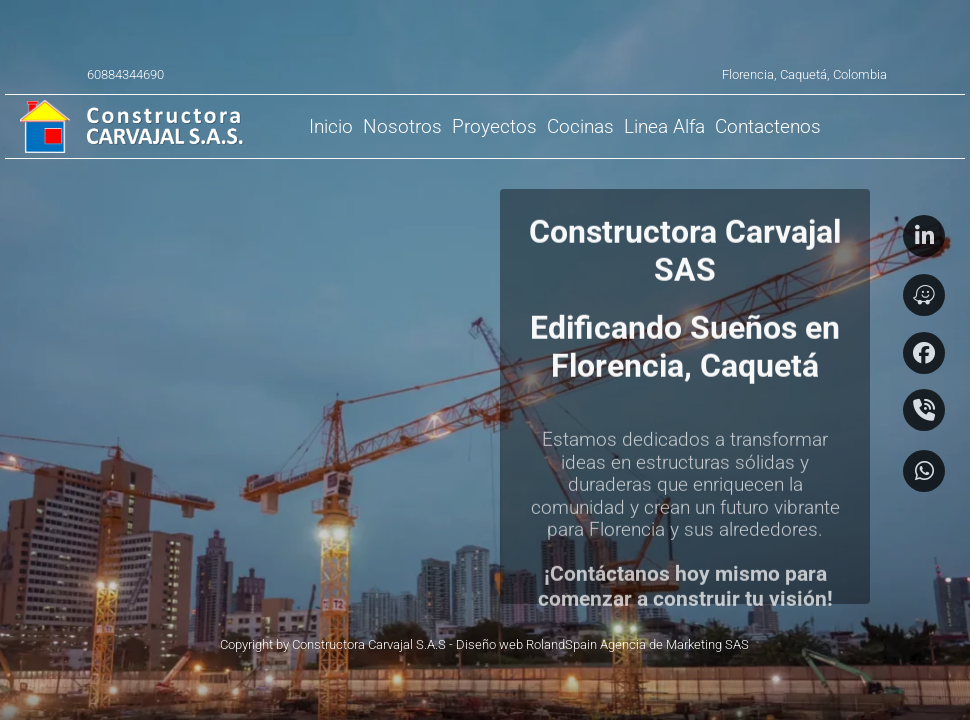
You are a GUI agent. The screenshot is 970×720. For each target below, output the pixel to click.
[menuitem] (331, 126)
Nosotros (402, 126)
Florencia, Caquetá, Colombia (804, 74)
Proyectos (494, 126)
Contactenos (768, 126)
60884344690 (125, 74)
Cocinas (580, 126)
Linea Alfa (664, 126)
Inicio (331, 126)
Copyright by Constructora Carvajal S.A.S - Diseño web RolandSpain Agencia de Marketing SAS (484, 644)
